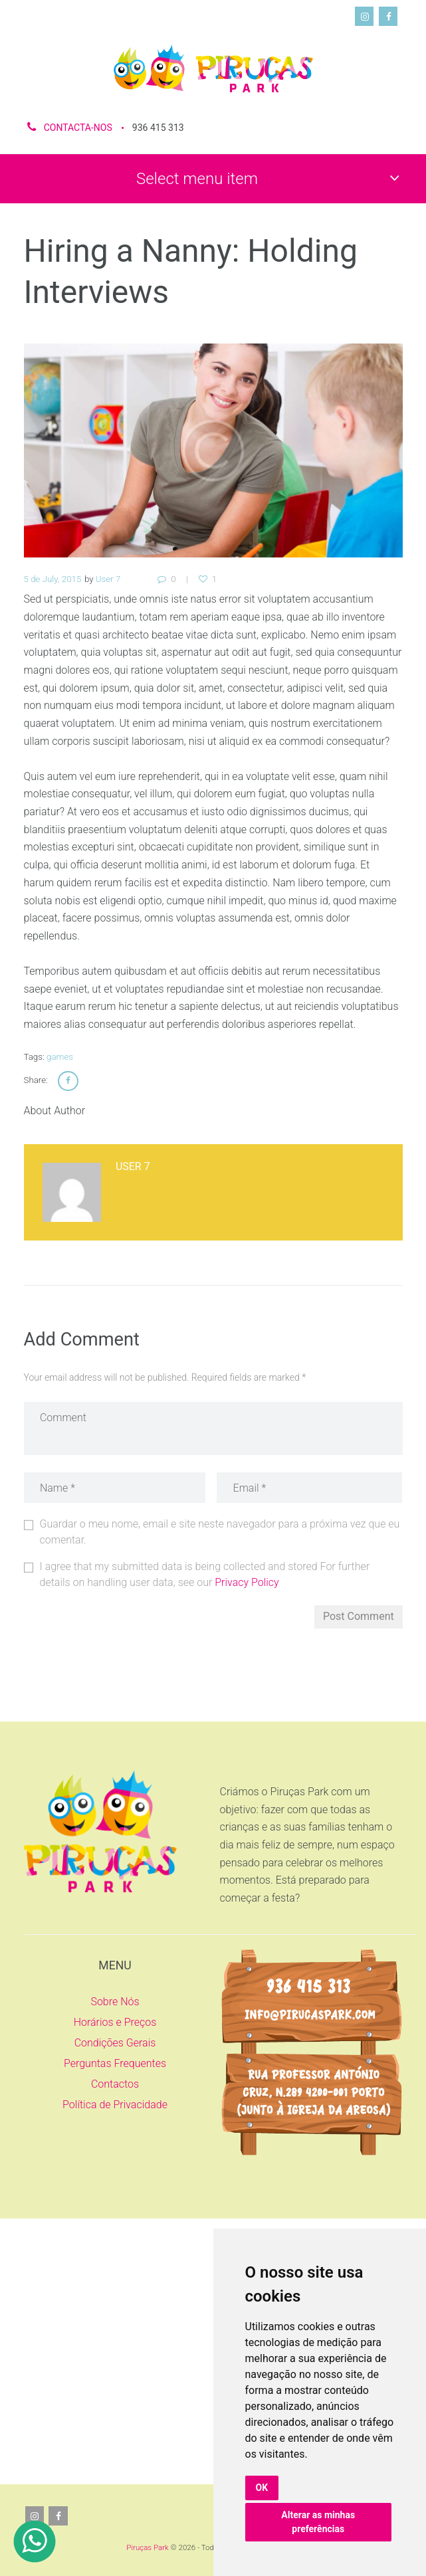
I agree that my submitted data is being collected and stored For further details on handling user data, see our (205, 1574)
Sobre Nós (114, 2001)
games (60, 1057)
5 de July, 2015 (53, 579)
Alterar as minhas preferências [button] (318, 2522)
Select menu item (197, 178)
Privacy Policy (246, 1582)
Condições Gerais (115, 2042)
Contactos (115, 2084)
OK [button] (262, 2487)
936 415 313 (158, 127)
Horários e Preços (115, 2022)
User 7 (108, 579)
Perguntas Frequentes (115, 2063)
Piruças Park (147, 2547)
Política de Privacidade (114, 2104)
